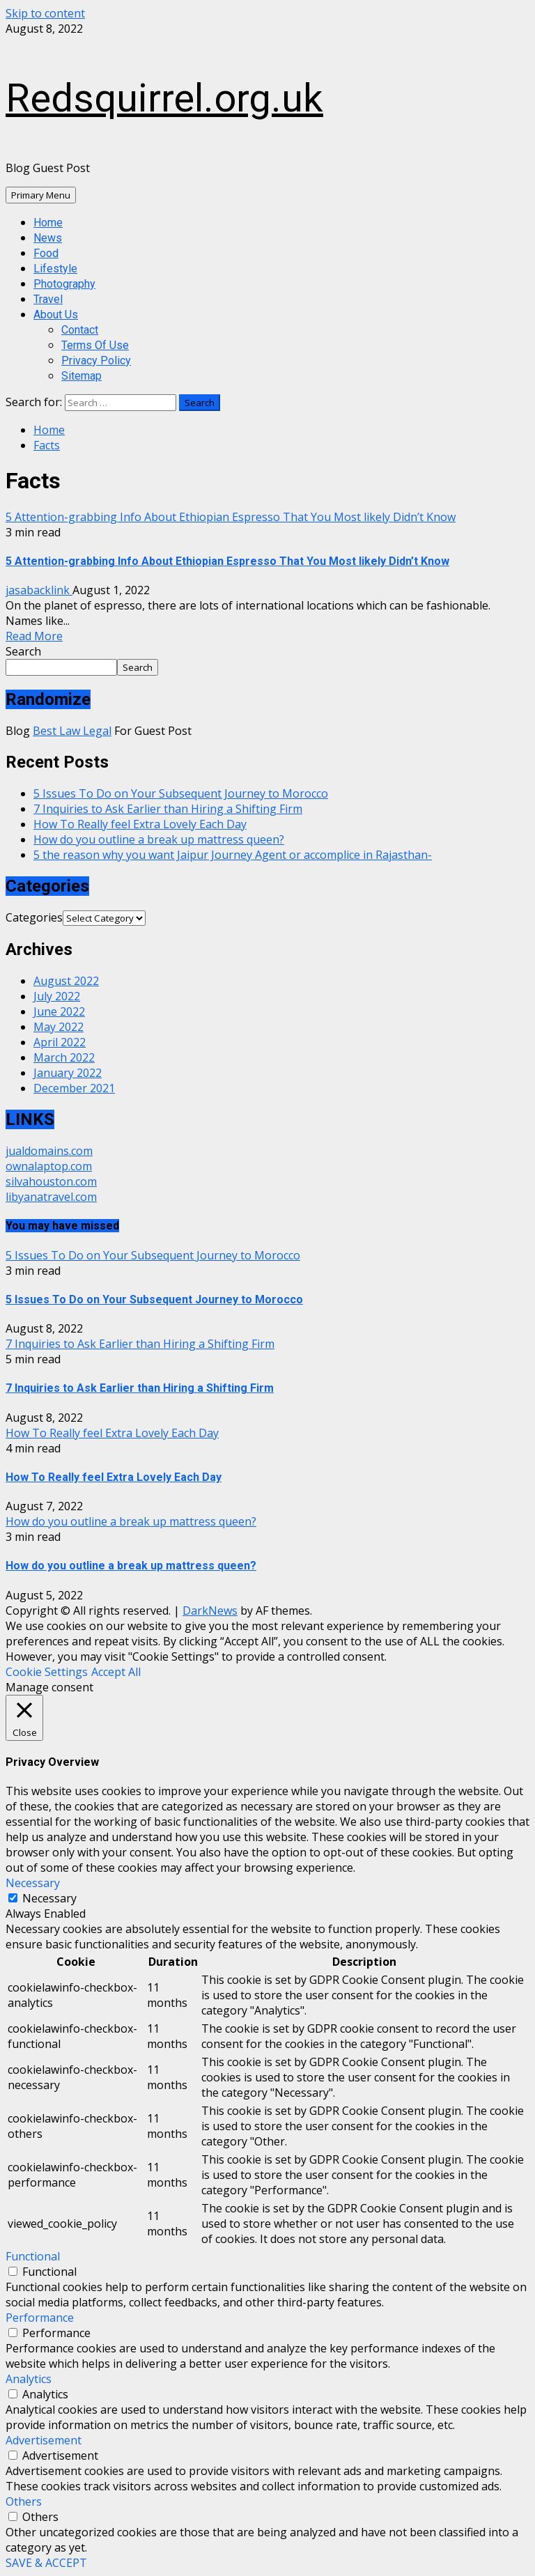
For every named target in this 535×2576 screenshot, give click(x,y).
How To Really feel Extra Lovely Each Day (140, 824)
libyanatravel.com (51, 1196)
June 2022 (59, 1011)
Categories (34, 917)
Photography (64, 283)
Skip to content (45, 13)
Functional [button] (33, 2256)
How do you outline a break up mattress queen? (158, 839)
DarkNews (210, 1610)
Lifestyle (55, 268)
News (47, 238)
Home (48, 222)
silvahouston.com (51, 1181)
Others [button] (24, 2501)
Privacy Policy (96, 360)
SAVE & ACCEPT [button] (46, 2562)
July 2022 (56, 996)
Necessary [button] (33, 1883)
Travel (48, 299)
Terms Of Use (95, 345)
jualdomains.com (49, 1150)
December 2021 (74, 1088)
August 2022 (66, 980)
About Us (55, 314)
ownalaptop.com (49, 1166)
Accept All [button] (116, 1671)
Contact (79, 329)
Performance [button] (40, 2317)
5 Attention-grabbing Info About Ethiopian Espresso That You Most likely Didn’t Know (231, 517)
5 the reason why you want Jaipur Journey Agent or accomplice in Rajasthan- (232, 854)
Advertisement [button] (44, 2440)
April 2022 (59, 1042)
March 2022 (64, 1057)
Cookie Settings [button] (47, 1671)
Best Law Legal (72, 730)
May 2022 (58, 1026)
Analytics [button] (29, 2379)
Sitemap (81, 375)
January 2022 (67, 1072)
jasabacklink (39, 590)
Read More (34, 636)
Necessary (49, 1898)
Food (46, 253)
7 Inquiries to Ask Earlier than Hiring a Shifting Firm (167, 808)
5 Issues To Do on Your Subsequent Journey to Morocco (180, 793)
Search (23, 651)
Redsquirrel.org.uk (164, 98)
